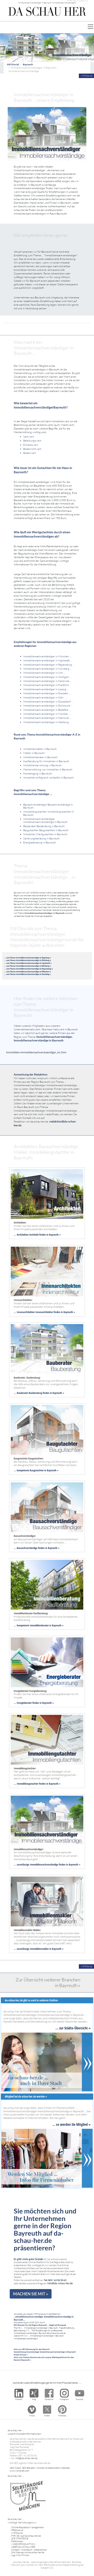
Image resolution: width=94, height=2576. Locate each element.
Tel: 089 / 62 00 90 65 (55, 2280)
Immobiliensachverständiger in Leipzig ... (46, 689)
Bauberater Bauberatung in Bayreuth (44, 826)
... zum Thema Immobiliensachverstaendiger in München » (27, 971)
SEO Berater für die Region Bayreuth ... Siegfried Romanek (40, 2325)
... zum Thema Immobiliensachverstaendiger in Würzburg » (27, 960)
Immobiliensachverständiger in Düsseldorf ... (48, 701)
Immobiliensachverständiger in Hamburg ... (47, 722)
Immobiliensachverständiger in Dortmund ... (47, 705)
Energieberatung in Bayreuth (39, 842)
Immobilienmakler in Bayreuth (40, 748)
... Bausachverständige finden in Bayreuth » (36, 1548)
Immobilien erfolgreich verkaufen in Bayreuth (48, 777)
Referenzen (17, 2541)
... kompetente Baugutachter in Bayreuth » (36, 1470)
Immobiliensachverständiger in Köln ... (44, 697)
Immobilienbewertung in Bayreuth (42, 765)
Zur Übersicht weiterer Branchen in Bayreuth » (48, 1982)
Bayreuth (28, 64)
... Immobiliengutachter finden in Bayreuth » (37, 1783)
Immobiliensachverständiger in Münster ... (47, 713)
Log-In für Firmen (20, 2555)
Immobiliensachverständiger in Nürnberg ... (47, 668)
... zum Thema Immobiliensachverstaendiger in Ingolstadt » (28, 963)
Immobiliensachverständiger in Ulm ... (44, 672)
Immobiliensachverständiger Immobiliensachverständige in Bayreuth (45, 820)
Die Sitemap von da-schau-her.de (27, 2552)
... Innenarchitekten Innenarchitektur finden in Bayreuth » (44, 1312)
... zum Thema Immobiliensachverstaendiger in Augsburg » (27, 957)
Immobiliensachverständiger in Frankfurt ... (47, 685)
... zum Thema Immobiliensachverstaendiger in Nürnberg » (27, 965)
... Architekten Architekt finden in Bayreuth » (37, 1234)
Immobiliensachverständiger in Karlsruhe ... (47, 681)
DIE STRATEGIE (19, 2538)
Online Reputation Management (27, 2527)
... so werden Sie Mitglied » (71, 2124)
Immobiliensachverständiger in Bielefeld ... (47, 709)
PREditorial (17, 2530)
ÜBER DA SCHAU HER (23, 2546)
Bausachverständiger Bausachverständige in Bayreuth (48, 806)
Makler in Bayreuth (34, 752)
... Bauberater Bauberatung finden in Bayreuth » (39, 1393)
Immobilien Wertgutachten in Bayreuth (45, 834)
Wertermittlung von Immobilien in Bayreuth (47, 769)
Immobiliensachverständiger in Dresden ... (47, 693)
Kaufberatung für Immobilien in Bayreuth (46, 761)
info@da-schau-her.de (60, 2283)
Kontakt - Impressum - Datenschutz (29, 2549)
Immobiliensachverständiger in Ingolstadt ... (47, 660)
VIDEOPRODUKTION (23, 2544)
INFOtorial (13, 64)
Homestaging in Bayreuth (37, 773)
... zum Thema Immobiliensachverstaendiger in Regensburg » (28, 968)
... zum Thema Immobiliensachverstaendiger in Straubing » (27, 974)
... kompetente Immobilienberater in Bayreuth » (38, 1625)
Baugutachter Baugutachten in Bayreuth (46, 830)
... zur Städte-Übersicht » (73, 2027)
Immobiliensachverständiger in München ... (47, 656)
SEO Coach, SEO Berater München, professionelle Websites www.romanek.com (40, 2469)
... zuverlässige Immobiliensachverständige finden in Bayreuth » (47, 1864)
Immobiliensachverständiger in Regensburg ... (48, 664)
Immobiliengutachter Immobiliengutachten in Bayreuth (48, 813)
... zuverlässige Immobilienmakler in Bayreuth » (38, 1949)
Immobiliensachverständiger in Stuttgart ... (47, 676)
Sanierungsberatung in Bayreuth (41, 838)
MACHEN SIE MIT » (30, 2293)
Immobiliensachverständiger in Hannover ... (47, 717)
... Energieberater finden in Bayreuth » (34, 1703)
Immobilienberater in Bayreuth (40, 757)
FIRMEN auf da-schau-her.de (26, 2535)
